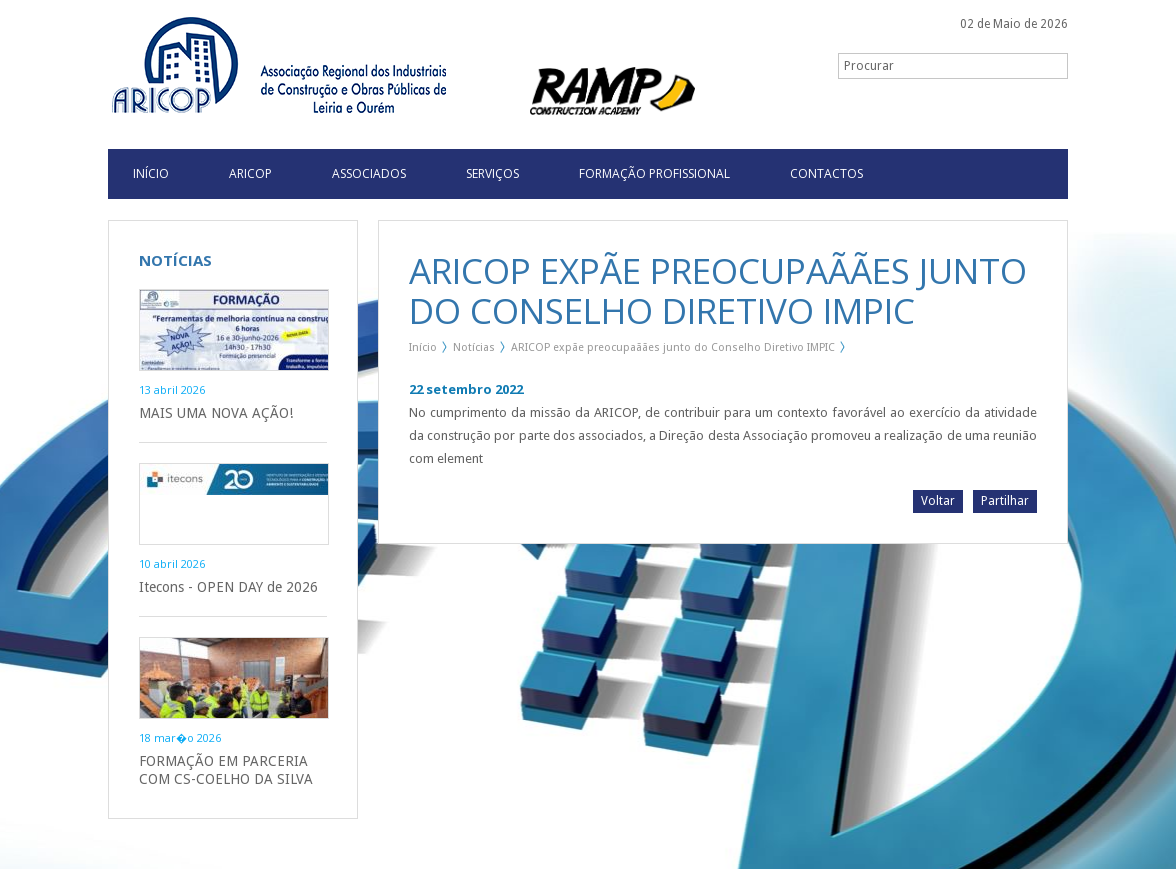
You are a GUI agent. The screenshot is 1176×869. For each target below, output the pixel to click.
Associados (369, 173)
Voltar (938, 501)
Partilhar (1005, 501)
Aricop (250, 173)
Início (423, 347)
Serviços (492, 173)
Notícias (474, 347)
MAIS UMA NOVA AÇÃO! (216, 413)
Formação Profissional (654, 173)
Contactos (826, 173)
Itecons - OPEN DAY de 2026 (228, 587)
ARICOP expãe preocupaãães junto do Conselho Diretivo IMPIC (673, 347)
